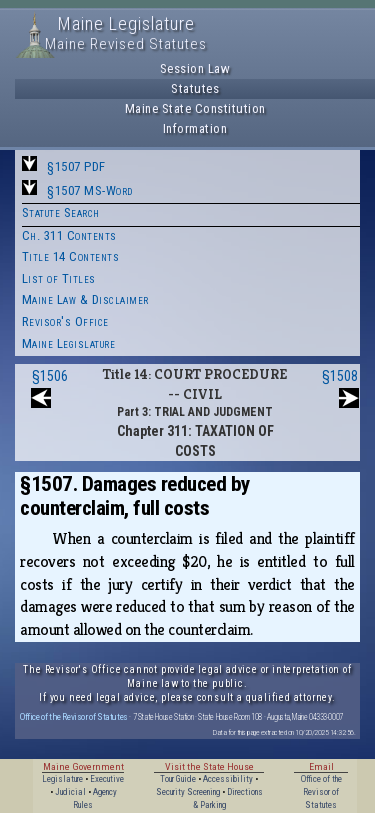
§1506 (50, 376)
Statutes (195, 88)
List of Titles (59, 278)
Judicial (70, 792)
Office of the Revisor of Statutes (74, 716)
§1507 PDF (76, 166)
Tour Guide (178, 779)
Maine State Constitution (195, 108)
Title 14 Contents (71, 256)
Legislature (62, 779)
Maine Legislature (69, 343)
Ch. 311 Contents (69, 235)
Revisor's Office (65, 321)
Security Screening (188, 792)
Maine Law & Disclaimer (85, 299)
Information (195, 128)
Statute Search (61, 212)
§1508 (340, 376)
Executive (107, 779)
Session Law (195, 68)
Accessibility (228, 779)
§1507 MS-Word (90, 190)
